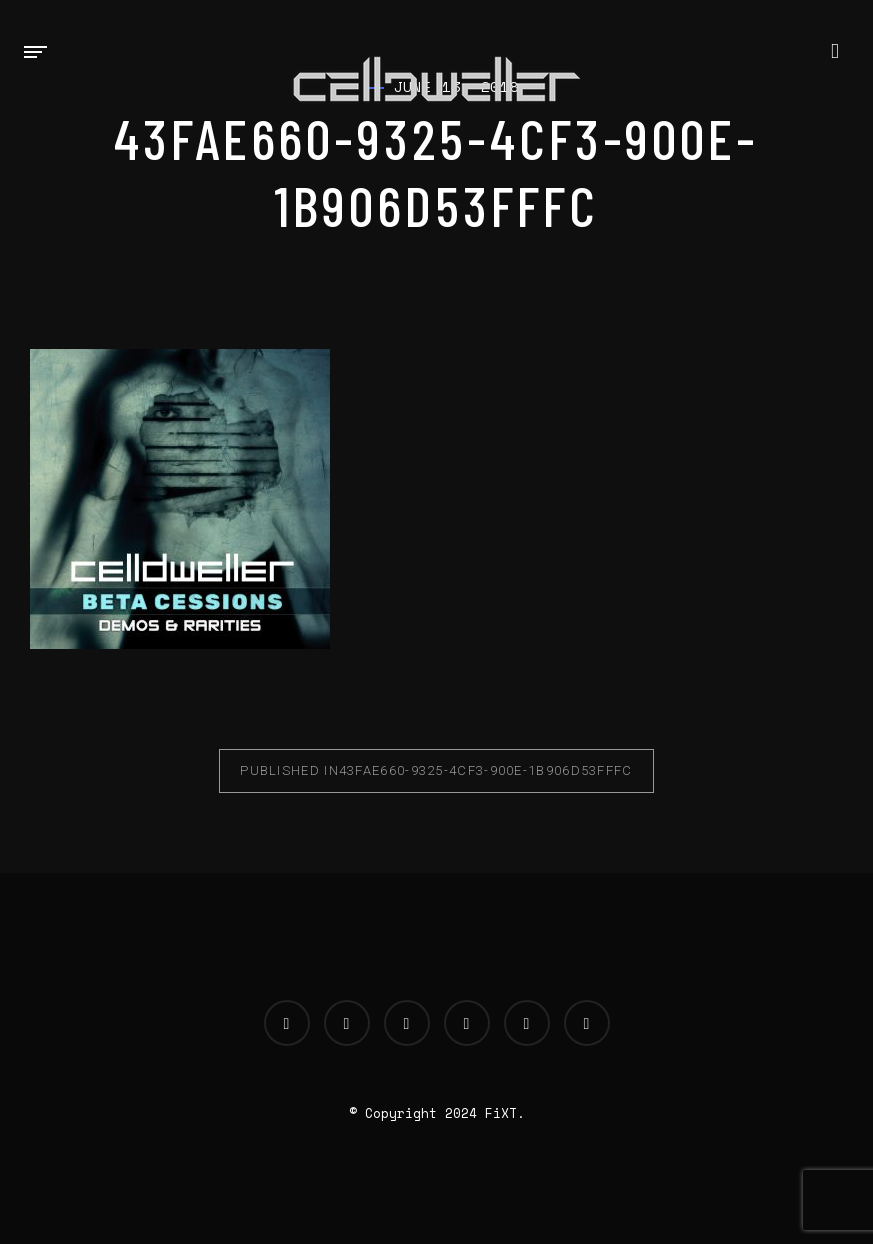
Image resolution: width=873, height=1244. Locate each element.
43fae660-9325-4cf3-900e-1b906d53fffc (436, 770)
